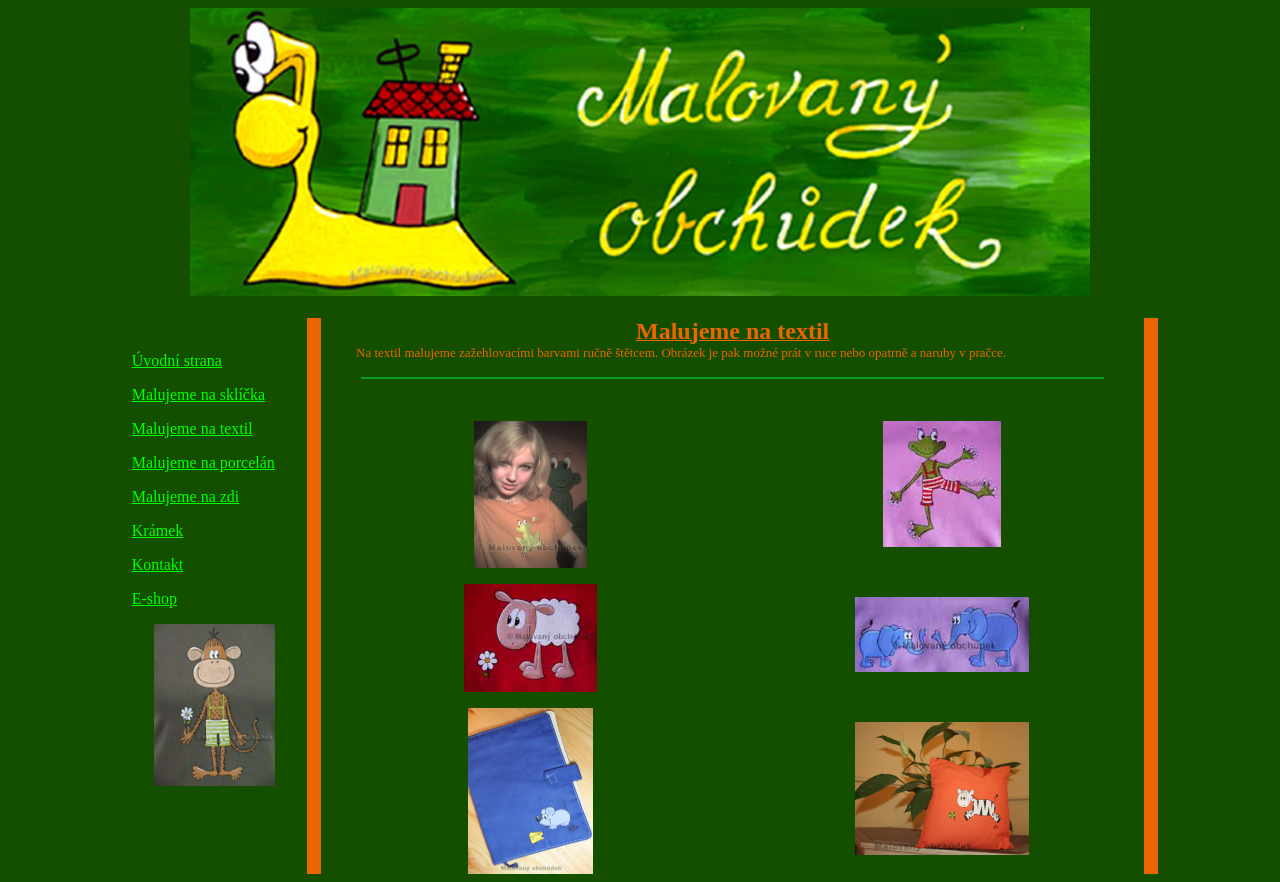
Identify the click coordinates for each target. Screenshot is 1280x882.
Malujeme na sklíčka (198, 394)
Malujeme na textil (192, 428)
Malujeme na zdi (186, 496)
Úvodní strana (177, 360)
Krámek (158, 530)
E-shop (154, 598)
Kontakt (158, 564)
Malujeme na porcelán (203, 462)
